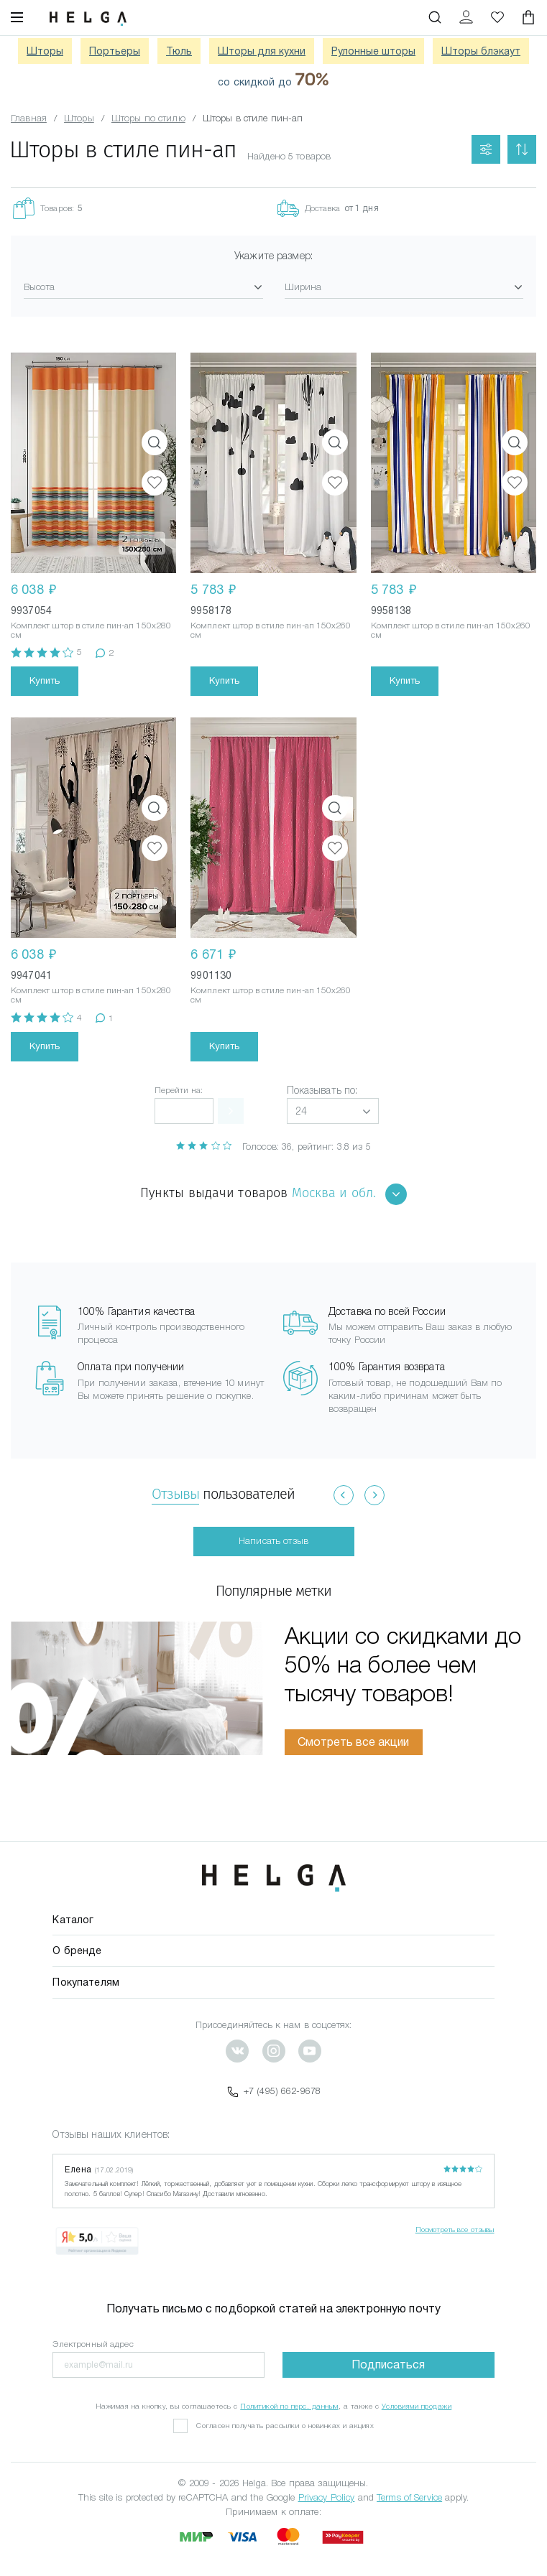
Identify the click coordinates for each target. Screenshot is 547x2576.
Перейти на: (179, 1090)
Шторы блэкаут (480, 51)
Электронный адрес (92, 2344)
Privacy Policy (326, 2497)
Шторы (45, 51)
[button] (333, 1111)
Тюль (179, 51)
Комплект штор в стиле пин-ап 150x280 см (91, 630)
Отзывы (175, 1494)
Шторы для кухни (261, 51)
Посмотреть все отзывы (455, 2229)
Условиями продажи (417, 2406)
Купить (44, 680)
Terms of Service (409, 2497)
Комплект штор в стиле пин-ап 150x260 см (270, 630)
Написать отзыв (273, 1540)
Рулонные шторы (373, 51)
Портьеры (114, 51)
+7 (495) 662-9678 (273, 2091)
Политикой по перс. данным (289, 2406)
